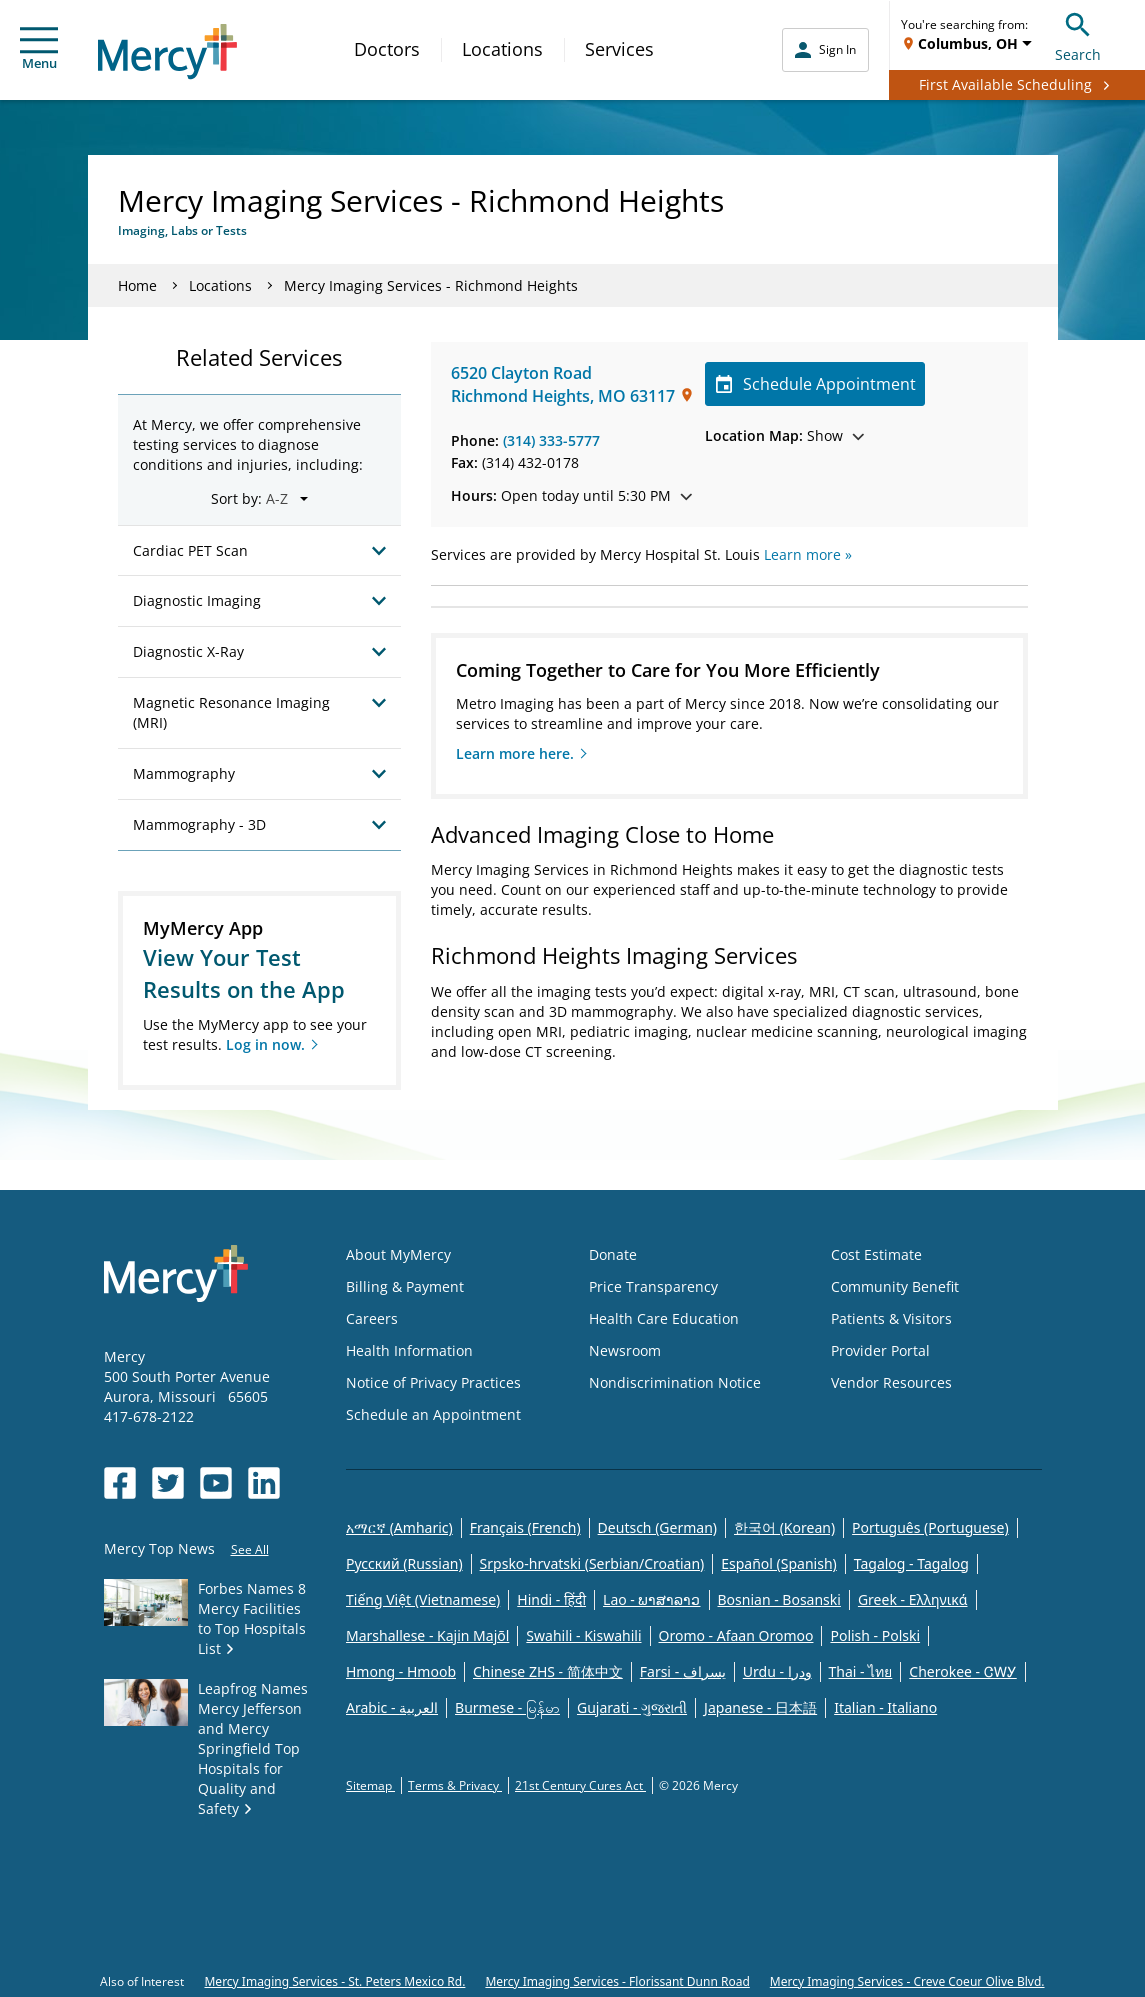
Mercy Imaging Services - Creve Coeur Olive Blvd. (907, 1981)
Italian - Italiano (885, 1707)
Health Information (409, 1350)
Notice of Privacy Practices (433, 1382)
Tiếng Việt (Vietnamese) (423, 1599)
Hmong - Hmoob (401, 1671)
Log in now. (265, 1044)
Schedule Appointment (815, 384)
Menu (39, 49)
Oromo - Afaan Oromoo (736, 1635)
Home (137, 285)
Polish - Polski (875, 1635)
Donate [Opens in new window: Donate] (613, 1254)
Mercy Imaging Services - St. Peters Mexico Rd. (334, 1981)
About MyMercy (398, 1254)
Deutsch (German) (657, 1527)
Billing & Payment (405, 1286)
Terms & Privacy (455, 1785)
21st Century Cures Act (580, 1785)
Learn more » (808, 554)
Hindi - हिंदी (551, 1599)
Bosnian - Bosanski (779, 1599)
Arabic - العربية (392, 1707)
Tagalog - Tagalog (911, 1563)
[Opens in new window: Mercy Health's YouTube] (216, 1483)
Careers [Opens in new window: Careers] (372, 1318)
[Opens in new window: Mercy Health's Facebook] (120, 1483)
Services (619, 49)
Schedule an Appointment (433, 1414)
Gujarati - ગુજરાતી (632, 1707)
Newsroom (625, 1350)
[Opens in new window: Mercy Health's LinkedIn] (264, 1483)
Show (784, 435)
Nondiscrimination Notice (675, 1382)
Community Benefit (895, 1286)
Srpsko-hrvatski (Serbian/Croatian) (592, 1563)
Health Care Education (664, 1318)
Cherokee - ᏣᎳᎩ (962, 1671)
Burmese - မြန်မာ (507, 1707)
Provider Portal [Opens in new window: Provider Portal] (880, 1350)
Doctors (387, 49)
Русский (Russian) (404, 1563)
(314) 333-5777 (551, 440)
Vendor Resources (891, 1382)
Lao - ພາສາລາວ (651, 1599)
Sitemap (370, 1785)
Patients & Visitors (891, 1318)
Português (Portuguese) (930, 1527)
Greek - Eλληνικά (913, 1599)
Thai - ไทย (861, 1671)
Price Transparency (653, 1286)
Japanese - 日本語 (760, 1707)
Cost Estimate (876, 1254)
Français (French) (525, 1527)
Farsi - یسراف (683, 1671)
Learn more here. (515, 753)
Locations (502, 49)
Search (1078, 34)
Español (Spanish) (779, 1563)
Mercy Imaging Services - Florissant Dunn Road (617, 1981)
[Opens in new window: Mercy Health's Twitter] (168, 1483)
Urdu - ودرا (777, 1671)
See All (250, 1549)
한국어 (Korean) (784, 1527)
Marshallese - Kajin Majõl (427, 1635)
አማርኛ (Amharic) (399, 1527)
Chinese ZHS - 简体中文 (548, 1671)
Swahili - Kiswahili (583, 1635)
